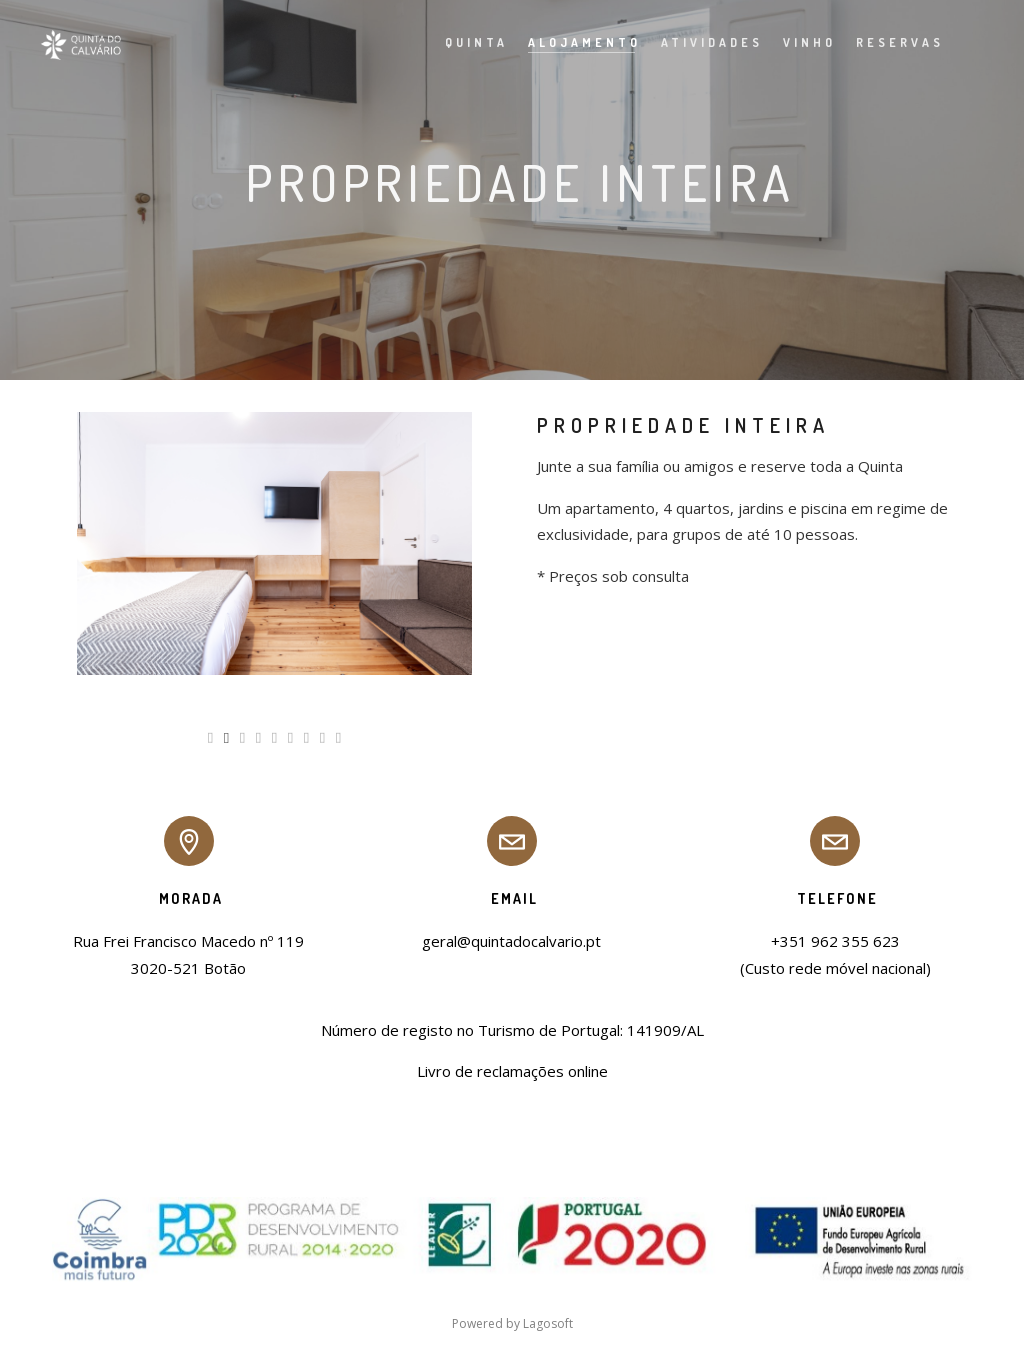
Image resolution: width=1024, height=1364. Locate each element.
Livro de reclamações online (512, 1071)
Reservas (887, 42)
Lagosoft (548, 1323)
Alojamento (571, 42)
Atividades (699, 42)
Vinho (796, 42)
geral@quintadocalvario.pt (511, 941)
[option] (274, 543)
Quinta (463, 42)
